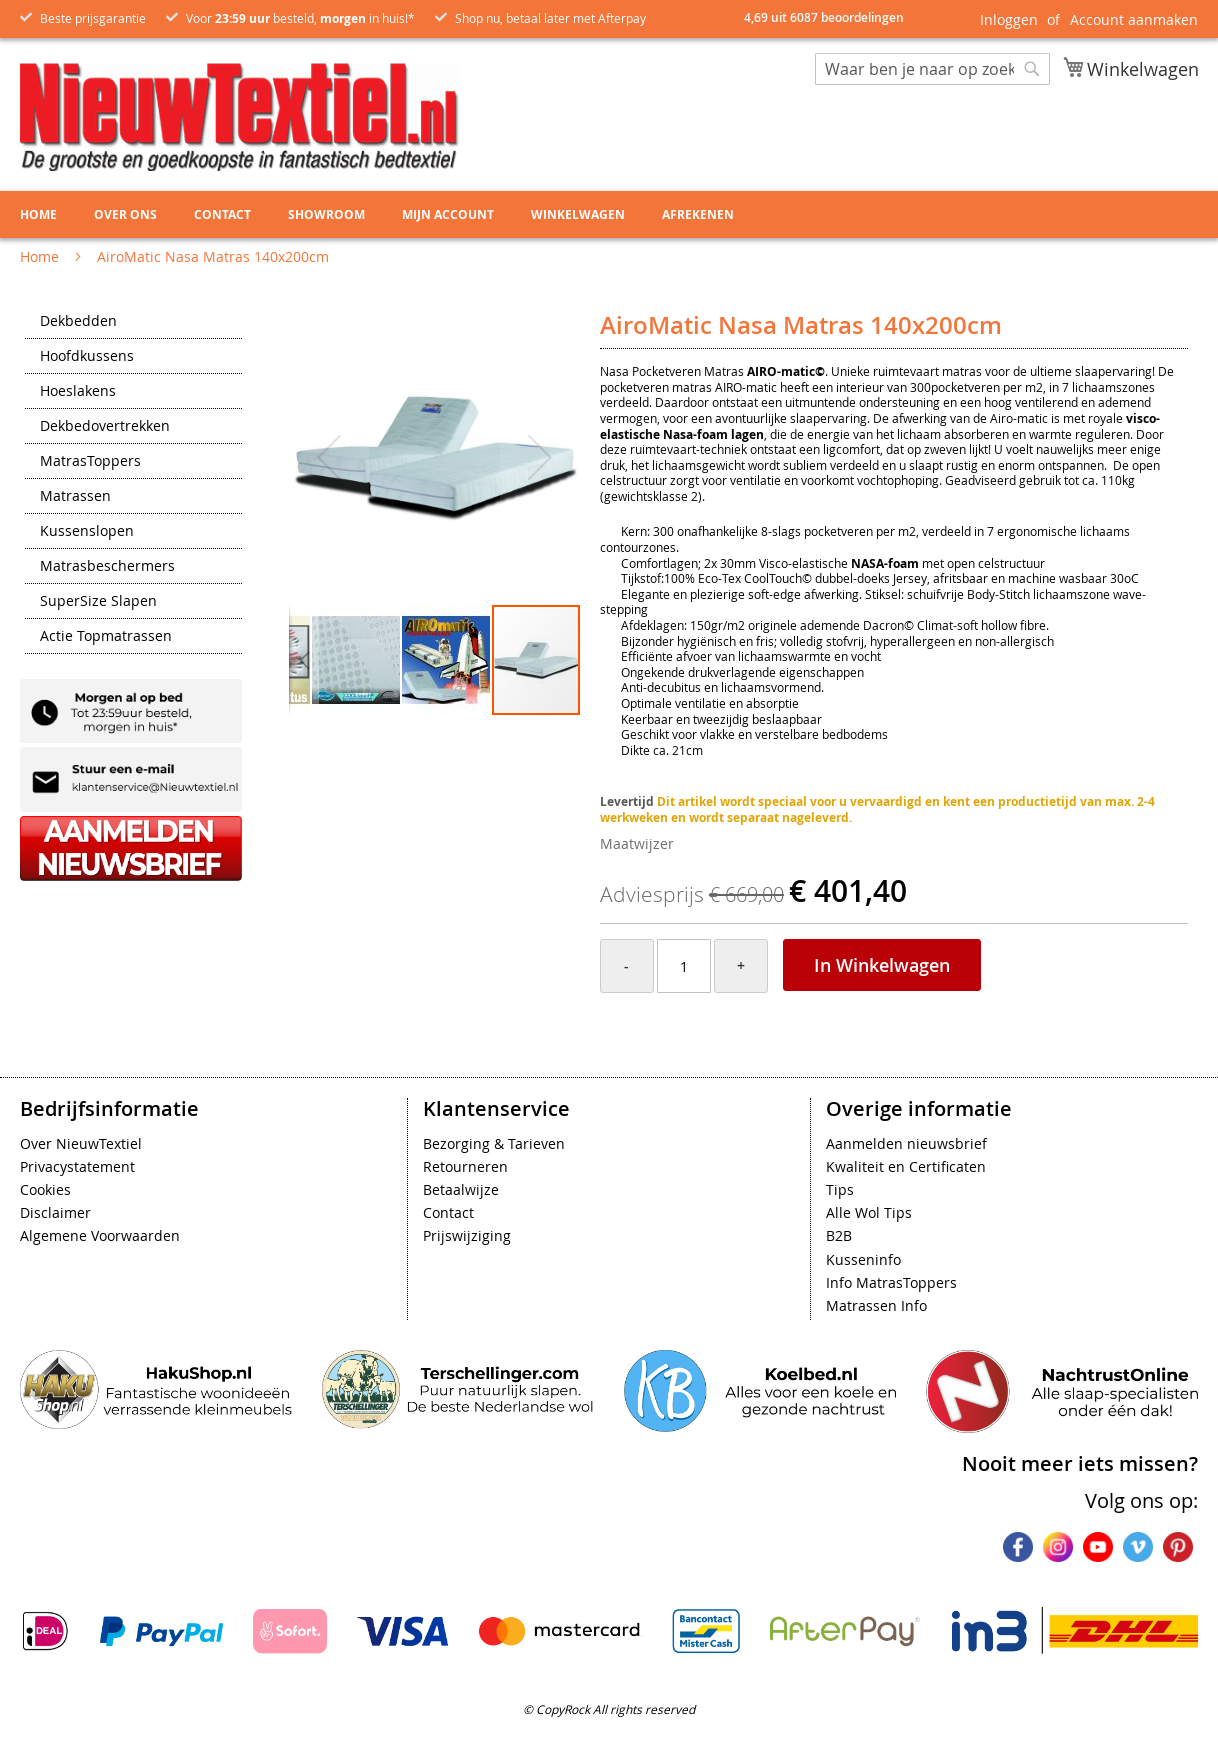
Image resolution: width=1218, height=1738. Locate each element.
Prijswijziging (467, 1235)
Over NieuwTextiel (81, 1143)
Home (39, 256)
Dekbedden (78, 322)
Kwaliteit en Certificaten (906, 1166)
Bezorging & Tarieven (494, 1143)
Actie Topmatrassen (106, 637)
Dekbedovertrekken (105, 427)
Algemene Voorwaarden (100, 1235)
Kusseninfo (863, 1259)
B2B (839, 1235)
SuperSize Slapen (98, 602)
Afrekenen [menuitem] (698, 214)
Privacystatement (77, 1166)
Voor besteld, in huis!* (300, 18)
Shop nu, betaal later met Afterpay (550, 18)
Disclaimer (55, 1212)
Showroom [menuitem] (326, 214)
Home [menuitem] (38, 214)
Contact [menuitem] (222, 214)
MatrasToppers (90, 462)
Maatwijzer (637, 843)
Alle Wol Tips (869, 1212)
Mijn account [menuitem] (448, 214)
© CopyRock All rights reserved (609, 1709)
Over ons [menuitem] (125, 214)
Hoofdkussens (87, 357)
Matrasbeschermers (107, 567)
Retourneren (465, 1166)
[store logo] (240, 117)
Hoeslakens (78, 392)
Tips (840, 1189)
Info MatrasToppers (891, 1282)
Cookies (45, 1189)
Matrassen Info (876, 1305)
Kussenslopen (87, 532)
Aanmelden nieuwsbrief (906, 1143)
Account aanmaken (1134, 19)
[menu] (609, 214)
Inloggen (1009, 19)
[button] (329, 457)
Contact (448, 1212)
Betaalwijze (461, 1189)
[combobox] (932, 69)
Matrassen (75, 497)
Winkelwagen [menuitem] (578, 214)
